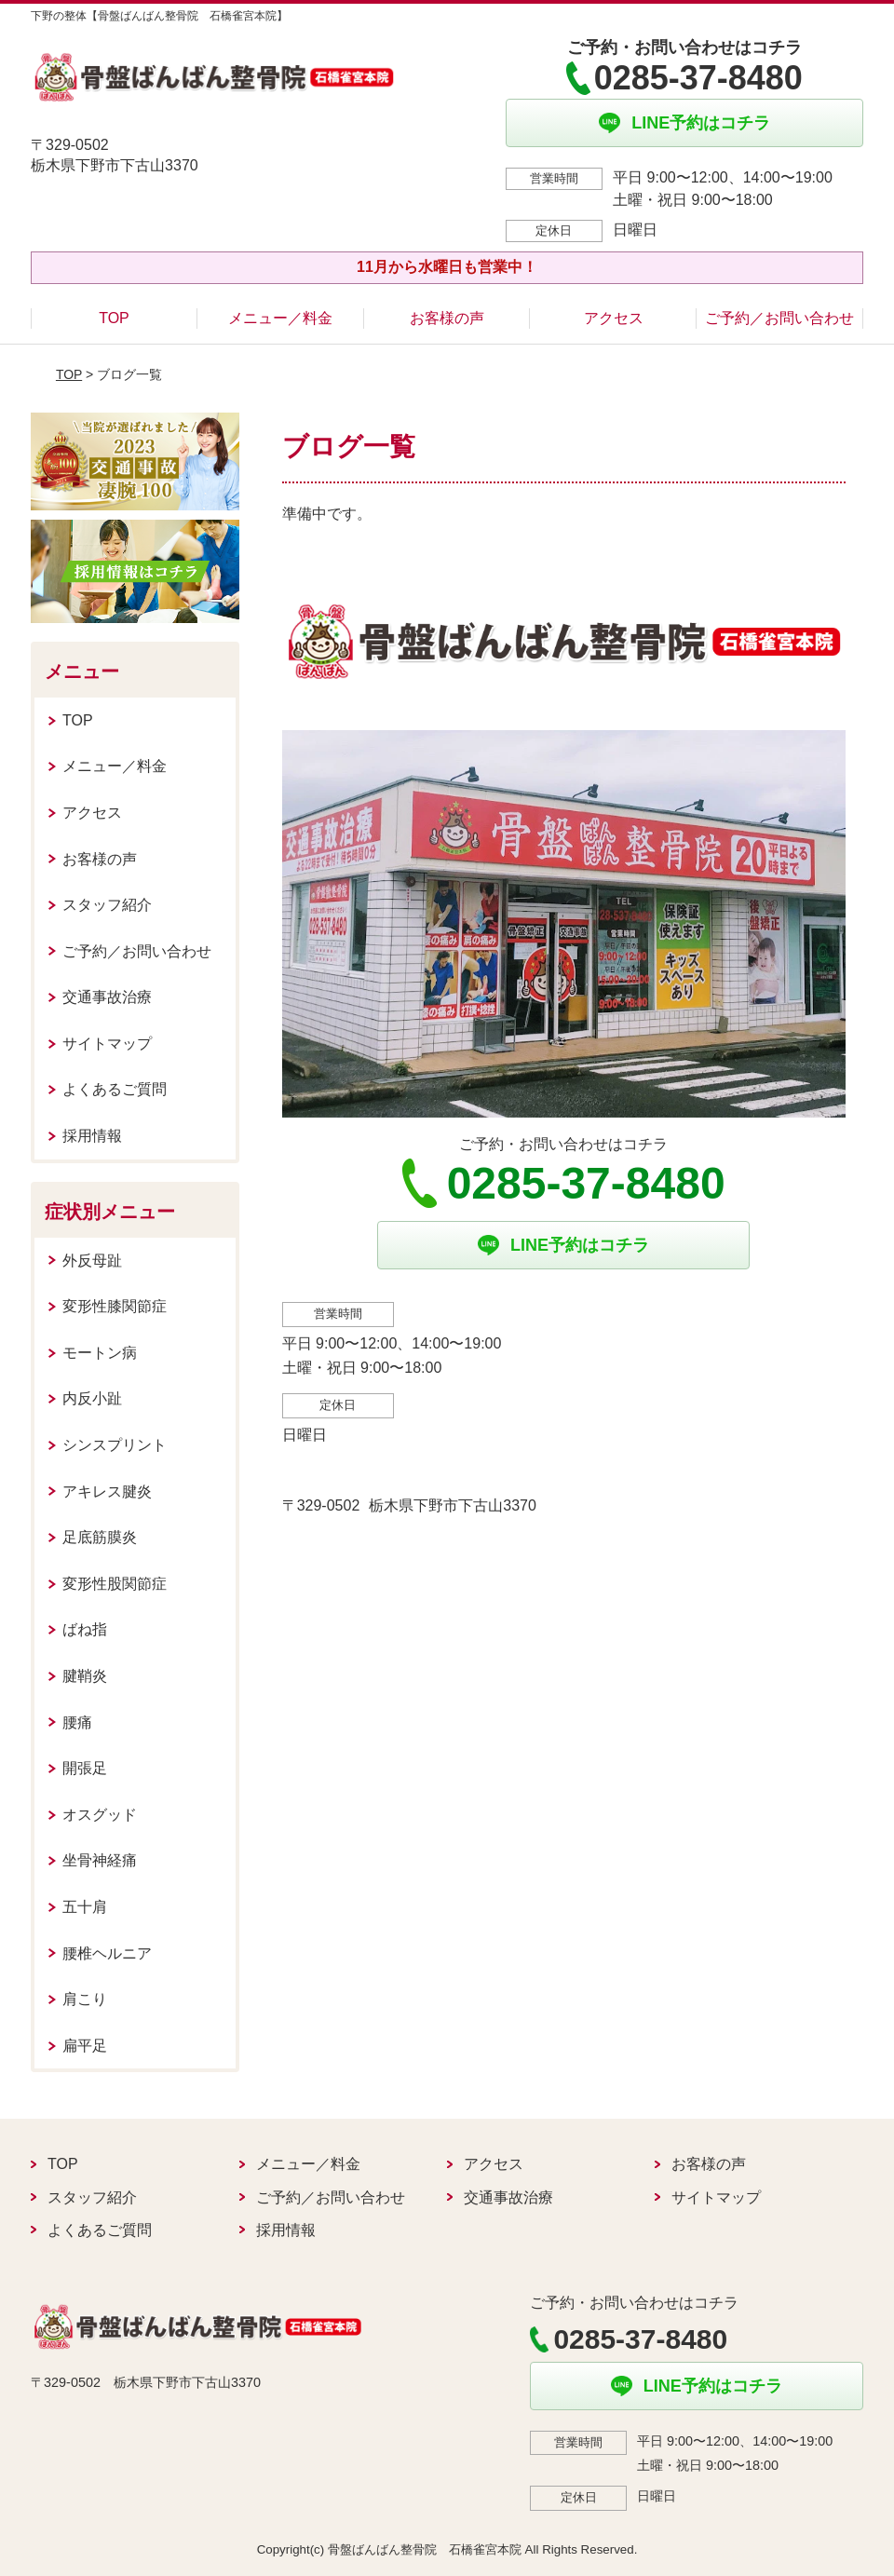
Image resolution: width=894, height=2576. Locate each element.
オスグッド (99, 1815)
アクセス (613, 318)
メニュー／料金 (280, 318)
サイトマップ (107, 1043)
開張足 (84, 1768)
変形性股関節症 (114, 1584)
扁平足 (84, 2046)
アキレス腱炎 (107, 1491)
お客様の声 (447, 318)
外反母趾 (92, 1260)
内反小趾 (92, 1398)
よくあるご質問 (114, 1089)
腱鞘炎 (84, 1676)
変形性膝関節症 (114, 1306)
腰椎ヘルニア (107, 1953)
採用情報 (92, 1136)
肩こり (84, 1999)
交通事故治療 (107, 997)
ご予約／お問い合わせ (779, 318)
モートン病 (99, 1353)
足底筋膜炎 (99, 1537)
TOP (114, 318)
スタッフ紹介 (107, 905)
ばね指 (84, 1629)
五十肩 (84, 1907)
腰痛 (77, 1722)
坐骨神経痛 (99, 1860)
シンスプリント (114, 1445)
